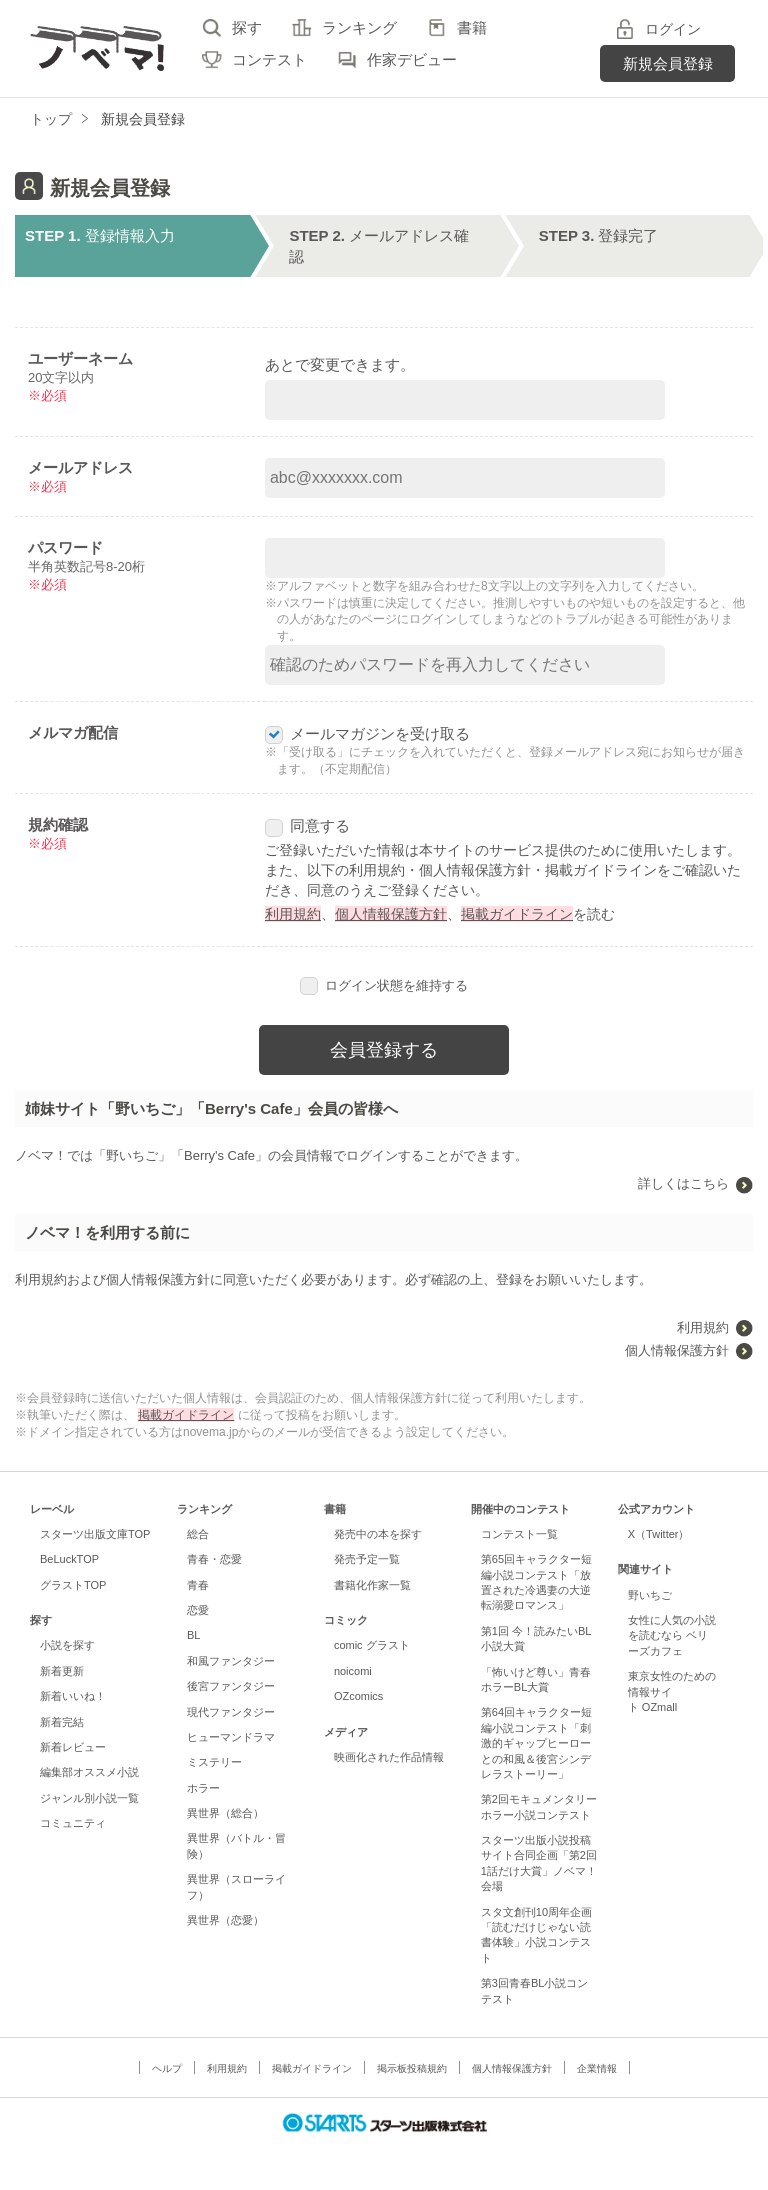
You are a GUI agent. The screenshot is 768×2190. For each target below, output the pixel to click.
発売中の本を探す (378, 1534)
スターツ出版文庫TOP (95, 1534)
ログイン (673, 29)
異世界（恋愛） (225, 1920)
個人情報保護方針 (391, 914)
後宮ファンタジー (231, 1686)
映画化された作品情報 (389, 1757)
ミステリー (214, 1762)
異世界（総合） (225, 1813)
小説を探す (67, 1645)
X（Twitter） (659, 1534)
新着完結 (62, 1722)
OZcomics (358, 1696)
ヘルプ (167, 2068)
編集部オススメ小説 (89, 1772)
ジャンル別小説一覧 (89, 1798)
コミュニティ (73, 1823)
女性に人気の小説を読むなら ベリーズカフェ (672, 1635)
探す (247, 27)
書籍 (472, 27)
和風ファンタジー (231, 1661)
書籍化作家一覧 (372, 1585)
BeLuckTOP (69, 1559)
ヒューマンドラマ (231, 1737)
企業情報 (597, 2068)
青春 (198, 1585)
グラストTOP (73, 1585)
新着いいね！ (73, 1696)
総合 (198, 1534)
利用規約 (293, 914)
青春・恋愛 (214, 1559)
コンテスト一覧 (519, 1534)
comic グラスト (372, 1645)
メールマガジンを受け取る (367, 733)
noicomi (353, 1671)
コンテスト (269, 59)
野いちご (650, 1595)
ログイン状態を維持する (384, 985)
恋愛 (198, 1610)
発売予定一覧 (367, 1559)
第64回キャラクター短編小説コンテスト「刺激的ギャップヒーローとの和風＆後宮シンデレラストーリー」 (536, 1743)
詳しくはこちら (683, 1183)
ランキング (359, 27)
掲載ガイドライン (517, 914)
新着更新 (62, 1671)
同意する (307, 825)
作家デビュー (412, 59)
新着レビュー (73, 1747)
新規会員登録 (668, 63)
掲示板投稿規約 (412, 2068)
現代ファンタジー (231, 1712)
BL (193, 1635)
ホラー (203, 1788)
